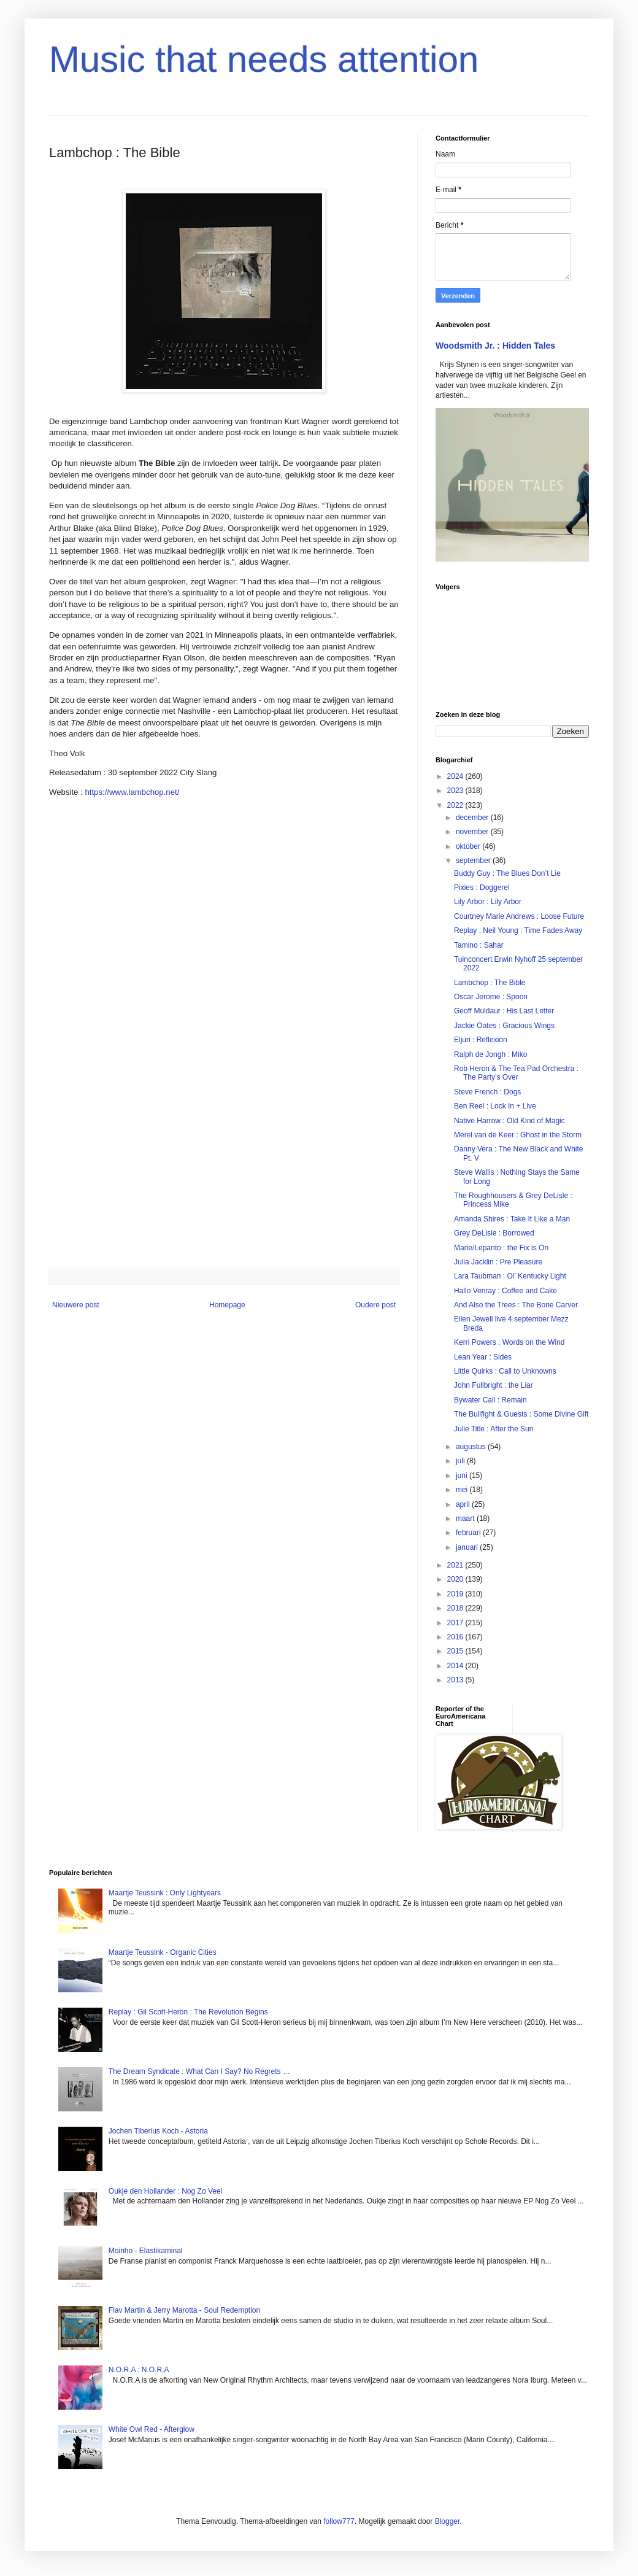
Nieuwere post (75, 1305)
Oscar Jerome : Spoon (491, 996)
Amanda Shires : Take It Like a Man (512, 1219)
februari (469, 1532)
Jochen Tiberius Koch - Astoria (158, 2131)
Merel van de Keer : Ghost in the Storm (518, 1135)
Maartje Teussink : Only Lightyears (165, 1893)
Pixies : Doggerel (482, 887)
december (473, 817)
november (473, 831)
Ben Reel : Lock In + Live (495, 1106)
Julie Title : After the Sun (493, 1429)
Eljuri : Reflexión (480, 1039)
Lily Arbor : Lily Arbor (487, 901)
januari (468, 1547)
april (464, 1504)
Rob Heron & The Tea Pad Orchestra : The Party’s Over (516, 1072)
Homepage (227, 1305)
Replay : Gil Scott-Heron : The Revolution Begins (188, 2012)
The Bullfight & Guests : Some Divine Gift (521, 1414)
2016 (456, 1637)
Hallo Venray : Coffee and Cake (505, 1290)
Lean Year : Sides (483, 1357)
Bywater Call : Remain (490, 1400)
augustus (472, 1446)
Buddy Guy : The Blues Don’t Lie (507, 873)
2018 (456, 1608)
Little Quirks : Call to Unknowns (505, 1371)
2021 (456, 1565)
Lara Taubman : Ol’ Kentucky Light (510, 1276)
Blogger (447, 2521)
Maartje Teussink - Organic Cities (163, 1952)
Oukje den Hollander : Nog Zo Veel (165, 2191)
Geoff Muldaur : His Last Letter (504, 1011)
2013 (456, 1680)
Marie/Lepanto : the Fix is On (501, 1248)
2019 (456, 1594)
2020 (456, 1579)
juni (462, 1475)
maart (466, 1518)
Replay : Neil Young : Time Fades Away (518, 930)
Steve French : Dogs (487, 1092)
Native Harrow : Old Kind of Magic (509, 1120)
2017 (456, 1623)
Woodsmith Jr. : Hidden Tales (495, 345)
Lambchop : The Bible (490, 982)
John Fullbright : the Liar (493, 1385)
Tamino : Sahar (479, 945)
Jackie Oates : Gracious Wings (504, 1025)
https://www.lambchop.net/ (132, 792)
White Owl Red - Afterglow (151, 2429)
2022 (456, 805)
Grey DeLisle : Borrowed (494, 1233)
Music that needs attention (264, 59)
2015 (456, 1651)
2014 (456, 1665)
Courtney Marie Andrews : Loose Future (519, 916)
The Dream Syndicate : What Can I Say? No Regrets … (199, 2071)
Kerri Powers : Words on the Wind (509, 1342)
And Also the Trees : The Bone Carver (516, 1305)
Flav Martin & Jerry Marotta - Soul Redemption (184, 2310)
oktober (469, 846)
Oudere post (375, 1305)
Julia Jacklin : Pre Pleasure (498, 1262)
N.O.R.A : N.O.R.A (139, 2369)
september (474, 860)
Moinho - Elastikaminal (146, 2250)
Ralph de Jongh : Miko (490, 1054)
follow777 (339, 2521)
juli (461, 1460)
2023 (456, 790)
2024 (456, 776)
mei (463, 1489)
